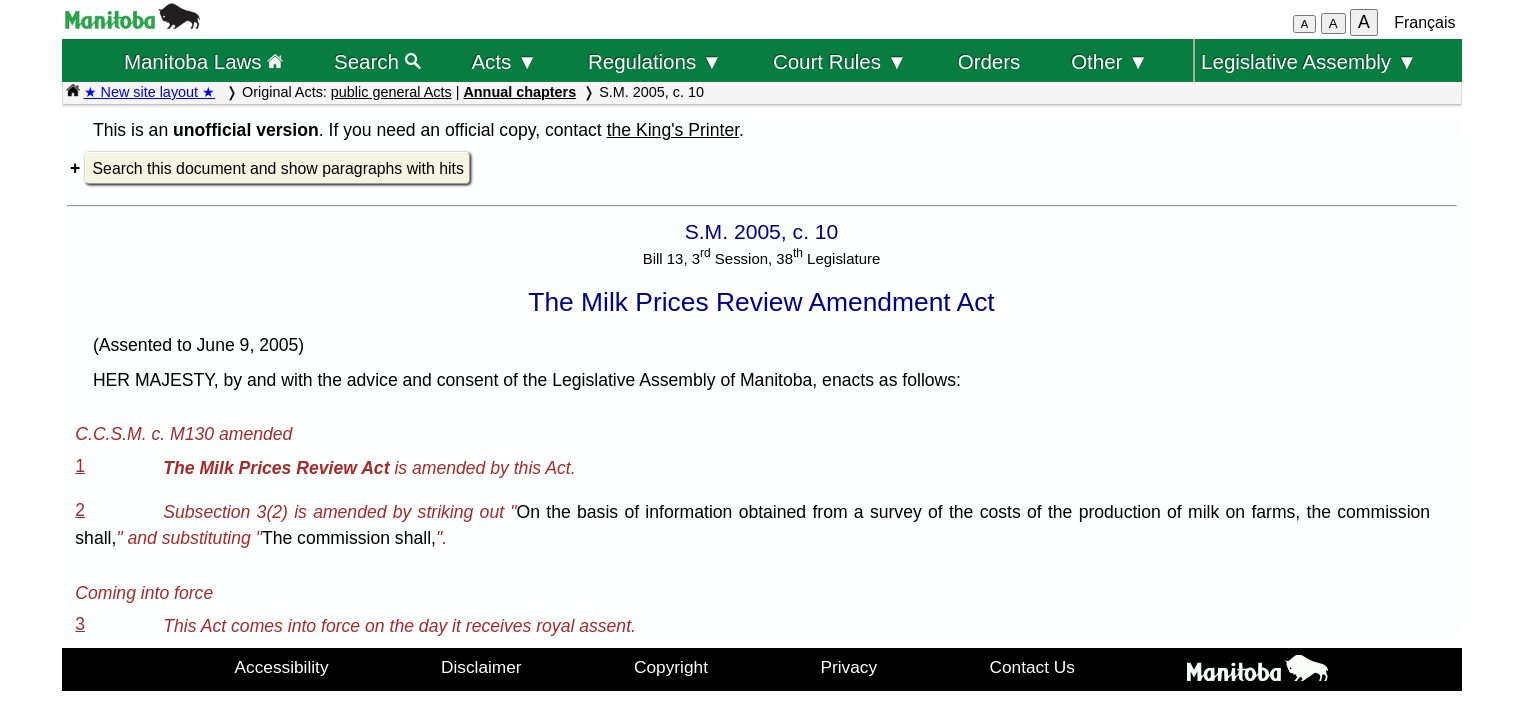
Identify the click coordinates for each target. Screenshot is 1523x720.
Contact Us (1032, 667)
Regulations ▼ (655, 61)
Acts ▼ (504, 61)
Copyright (671, 667)
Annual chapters (519, 92)
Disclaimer (481, 667)
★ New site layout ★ (150, 92)
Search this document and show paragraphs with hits (278, 168)
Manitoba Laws (203, 61)
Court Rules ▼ (840, 61)
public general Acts (391, 92)
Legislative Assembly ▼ (1309, 61)
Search (377, 61)
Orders (989, 61)
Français (1424, 22)
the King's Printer (673, 130)
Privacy (848, 667)
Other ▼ (1109, 61)
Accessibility (282, 667)
